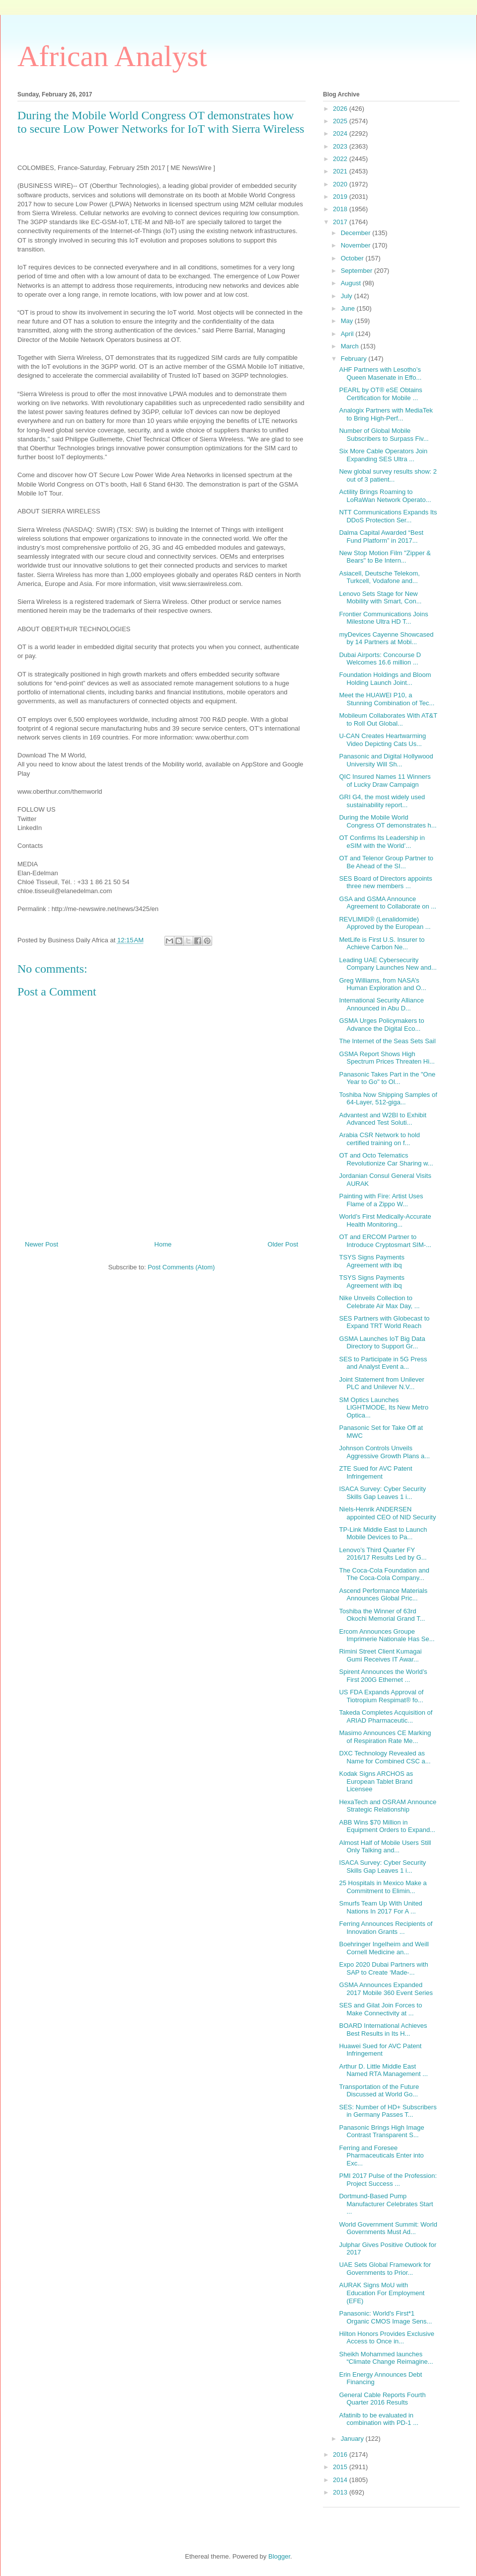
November (357, 245)
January (353, 2438)
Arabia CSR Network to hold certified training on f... (379, 1139)
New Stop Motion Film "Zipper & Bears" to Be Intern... (385, 557)
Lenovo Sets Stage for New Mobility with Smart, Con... (380, 597)
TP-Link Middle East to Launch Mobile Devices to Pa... (383, 1533)
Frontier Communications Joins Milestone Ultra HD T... (383, 618)
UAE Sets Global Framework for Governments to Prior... (385, 2268)
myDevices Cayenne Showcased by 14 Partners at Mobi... (386, 638)
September (357, 270)
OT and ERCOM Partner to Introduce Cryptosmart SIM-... (385, 1240)
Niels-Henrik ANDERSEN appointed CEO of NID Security (387, 1513)
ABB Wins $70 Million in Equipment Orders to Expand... (387, 1826)
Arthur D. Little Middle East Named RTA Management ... (383, 2070)
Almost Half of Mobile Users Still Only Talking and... (385, 1846)
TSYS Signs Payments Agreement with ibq (371, 1261)
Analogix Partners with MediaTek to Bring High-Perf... (386, 414)
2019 (341, 196)
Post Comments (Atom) (181, 1267)
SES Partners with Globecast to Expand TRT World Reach (384, 1322)
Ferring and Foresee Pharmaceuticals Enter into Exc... (381, 2155)
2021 (341, 171)
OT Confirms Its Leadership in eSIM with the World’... (381, 841)
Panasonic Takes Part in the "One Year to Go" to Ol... (387, 1078)
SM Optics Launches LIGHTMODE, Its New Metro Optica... (383, 1407)
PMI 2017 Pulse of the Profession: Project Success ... (388, 2179)
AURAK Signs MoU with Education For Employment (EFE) (381, 2292)
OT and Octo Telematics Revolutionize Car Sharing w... (386, 1159)
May (348, 321)
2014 (341, 2480)
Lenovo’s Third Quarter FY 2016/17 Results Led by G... (382, 1554)
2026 (341, 108)
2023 (341, 146)
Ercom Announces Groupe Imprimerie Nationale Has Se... (386, 1635)
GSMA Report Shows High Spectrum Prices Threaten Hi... (387, 1058)
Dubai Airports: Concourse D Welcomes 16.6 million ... (380, 658)
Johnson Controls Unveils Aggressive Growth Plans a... (384, 1452)
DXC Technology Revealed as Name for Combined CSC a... (384, 1757)
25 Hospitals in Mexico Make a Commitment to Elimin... (382, 1887)
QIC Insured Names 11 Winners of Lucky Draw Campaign (384, 780)
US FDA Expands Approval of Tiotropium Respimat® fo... (381, 1696)
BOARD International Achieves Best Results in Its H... (383, 2029)
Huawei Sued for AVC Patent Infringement (380, 2050)
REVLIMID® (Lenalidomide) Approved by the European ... (384, 923)
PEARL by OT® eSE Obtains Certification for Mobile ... (380, 394)
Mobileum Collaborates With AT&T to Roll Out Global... (388, 719)
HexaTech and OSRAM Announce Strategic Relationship (387, 1806)
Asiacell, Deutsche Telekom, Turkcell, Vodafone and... (379, 577)
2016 (341, 2454)
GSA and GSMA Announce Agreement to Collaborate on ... (387, 903)
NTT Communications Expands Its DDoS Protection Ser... (388, 516)
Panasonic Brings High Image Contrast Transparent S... (381, 2131)
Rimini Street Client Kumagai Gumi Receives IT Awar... (380, 1655)
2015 (341, 2467)
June (349, 308)
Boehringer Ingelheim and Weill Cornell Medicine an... (383, 1948)
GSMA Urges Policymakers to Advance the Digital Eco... (381, 1024)
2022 (341, 159)
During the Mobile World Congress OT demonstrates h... (387, 821)
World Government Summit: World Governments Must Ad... (388, 2228)
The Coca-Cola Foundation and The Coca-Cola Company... (384, 1574)
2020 (341, 184)
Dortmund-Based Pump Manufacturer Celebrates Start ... (386, 2203)
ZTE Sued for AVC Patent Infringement (375, 1472)
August (352, 283)
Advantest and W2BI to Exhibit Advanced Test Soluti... (382, 1119)
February (355, 358)
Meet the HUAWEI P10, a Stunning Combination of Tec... (386, 699)
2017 (341, 222)
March (351, 346)
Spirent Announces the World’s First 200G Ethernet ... (383, 1675)
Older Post (283, 1244)
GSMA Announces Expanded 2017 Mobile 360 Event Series (385, 1988)
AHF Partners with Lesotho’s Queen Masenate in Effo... (380, 373)
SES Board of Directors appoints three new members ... (385, 882)
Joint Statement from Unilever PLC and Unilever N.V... (381, 1383)
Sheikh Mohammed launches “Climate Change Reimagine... (386, 2358)
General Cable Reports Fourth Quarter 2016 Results (382, 2399)
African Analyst (112, 56)
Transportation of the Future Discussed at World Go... (379, 2090)
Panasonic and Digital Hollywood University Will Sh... (386, 760)
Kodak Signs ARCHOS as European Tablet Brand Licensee (376, 1781)
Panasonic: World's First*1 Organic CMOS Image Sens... (385, 2317)
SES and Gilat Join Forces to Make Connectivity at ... (380, 2009)
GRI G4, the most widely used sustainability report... (382, 801)
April (348, 333)
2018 (341, 209)
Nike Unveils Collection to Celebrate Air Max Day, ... (379, 1302)
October (353, 258)
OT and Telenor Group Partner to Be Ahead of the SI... (386, 862)
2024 (341, 133)
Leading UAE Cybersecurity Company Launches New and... (387, 964)
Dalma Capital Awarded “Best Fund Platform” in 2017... (381, 536)
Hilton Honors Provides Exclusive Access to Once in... (386, 2337)
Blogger (279, 2556)
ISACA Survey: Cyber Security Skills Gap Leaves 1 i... (382, 1492)
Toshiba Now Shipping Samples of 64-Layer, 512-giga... (388, 1098)
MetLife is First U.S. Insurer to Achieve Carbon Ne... (381, 943)
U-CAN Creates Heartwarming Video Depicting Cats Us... (382, 740)
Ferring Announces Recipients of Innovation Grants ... (385, 1927)
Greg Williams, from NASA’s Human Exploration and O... (382, 984)
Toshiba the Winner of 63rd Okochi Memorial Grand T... (382, 1615)
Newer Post (41, 1244)
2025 (341, 121)
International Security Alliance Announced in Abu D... (381, 1004)
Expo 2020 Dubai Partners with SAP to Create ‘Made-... (383, 1968)
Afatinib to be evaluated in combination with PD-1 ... (378, 2419)
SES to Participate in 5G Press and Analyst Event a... (383, 1363)
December (357, 233)
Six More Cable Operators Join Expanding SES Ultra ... (383, 455)
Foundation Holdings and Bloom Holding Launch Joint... (385, 678)
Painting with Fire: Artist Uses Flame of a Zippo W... (381, 1200)
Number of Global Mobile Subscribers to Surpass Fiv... (383, 434)
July (347, 296)
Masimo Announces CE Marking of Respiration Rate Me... (385, 1737)
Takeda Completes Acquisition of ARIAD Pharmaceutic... (385, 1716)
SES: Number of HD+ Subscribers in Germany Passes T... (387, 2111)
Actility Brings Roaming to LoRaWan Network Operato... (385, 495)
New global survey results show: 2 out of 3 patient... (388, 475)
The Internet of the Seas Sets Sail (387, 1041)
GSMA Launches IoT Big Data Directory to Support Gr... (382, 1342)
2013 (341, 2492)
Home (163, 1244)
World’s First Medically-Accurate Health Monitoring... (385, 1220)
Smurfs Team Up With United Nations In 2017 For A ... (380, 1907)
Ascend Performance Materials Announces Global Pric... (383, 1594)
